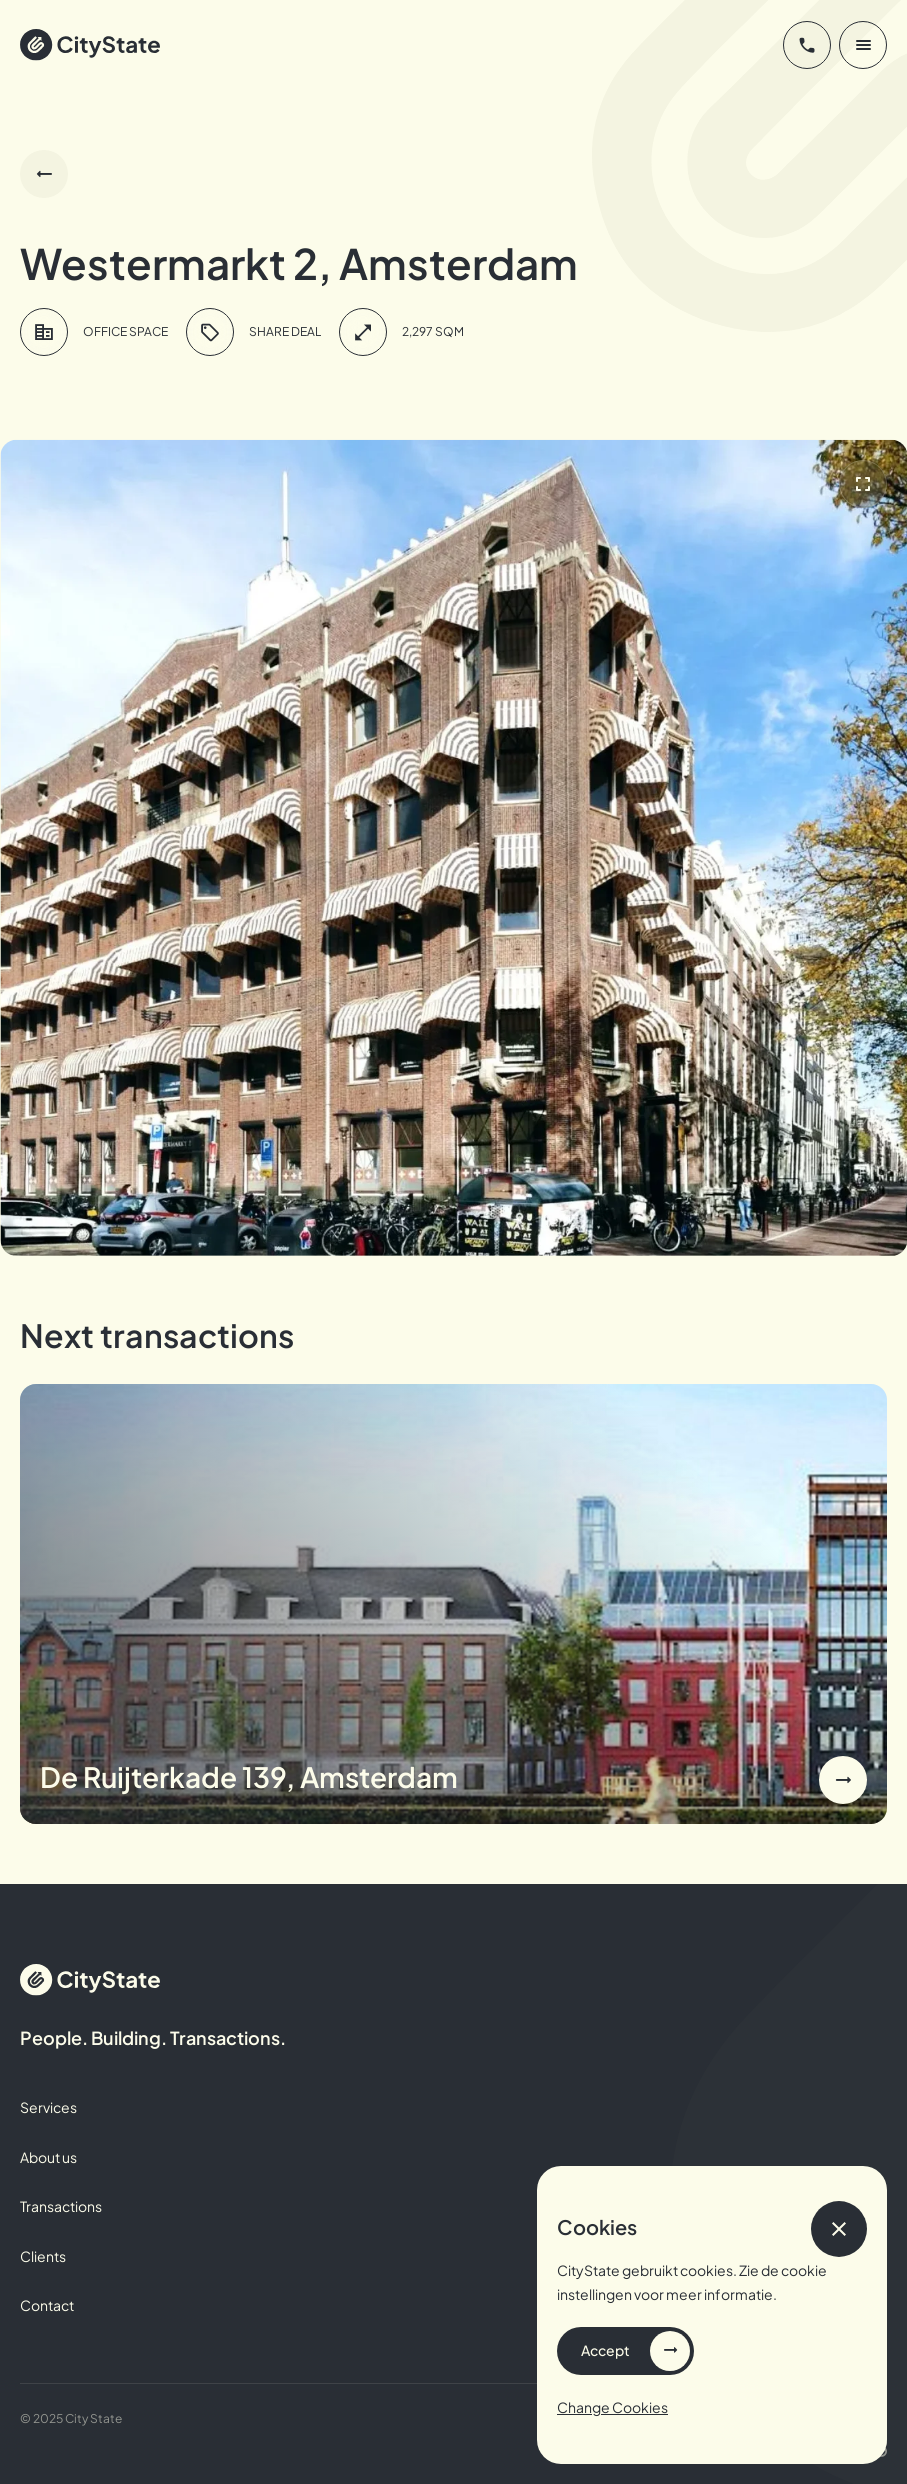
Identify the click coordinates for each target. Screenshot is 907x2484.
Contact (47, 2305)
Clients (43, 2256)
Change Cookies (612, 2407)
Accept (605, 2350)
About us (48, 2157)
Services (48, 2107)
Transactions (61, 2206)
